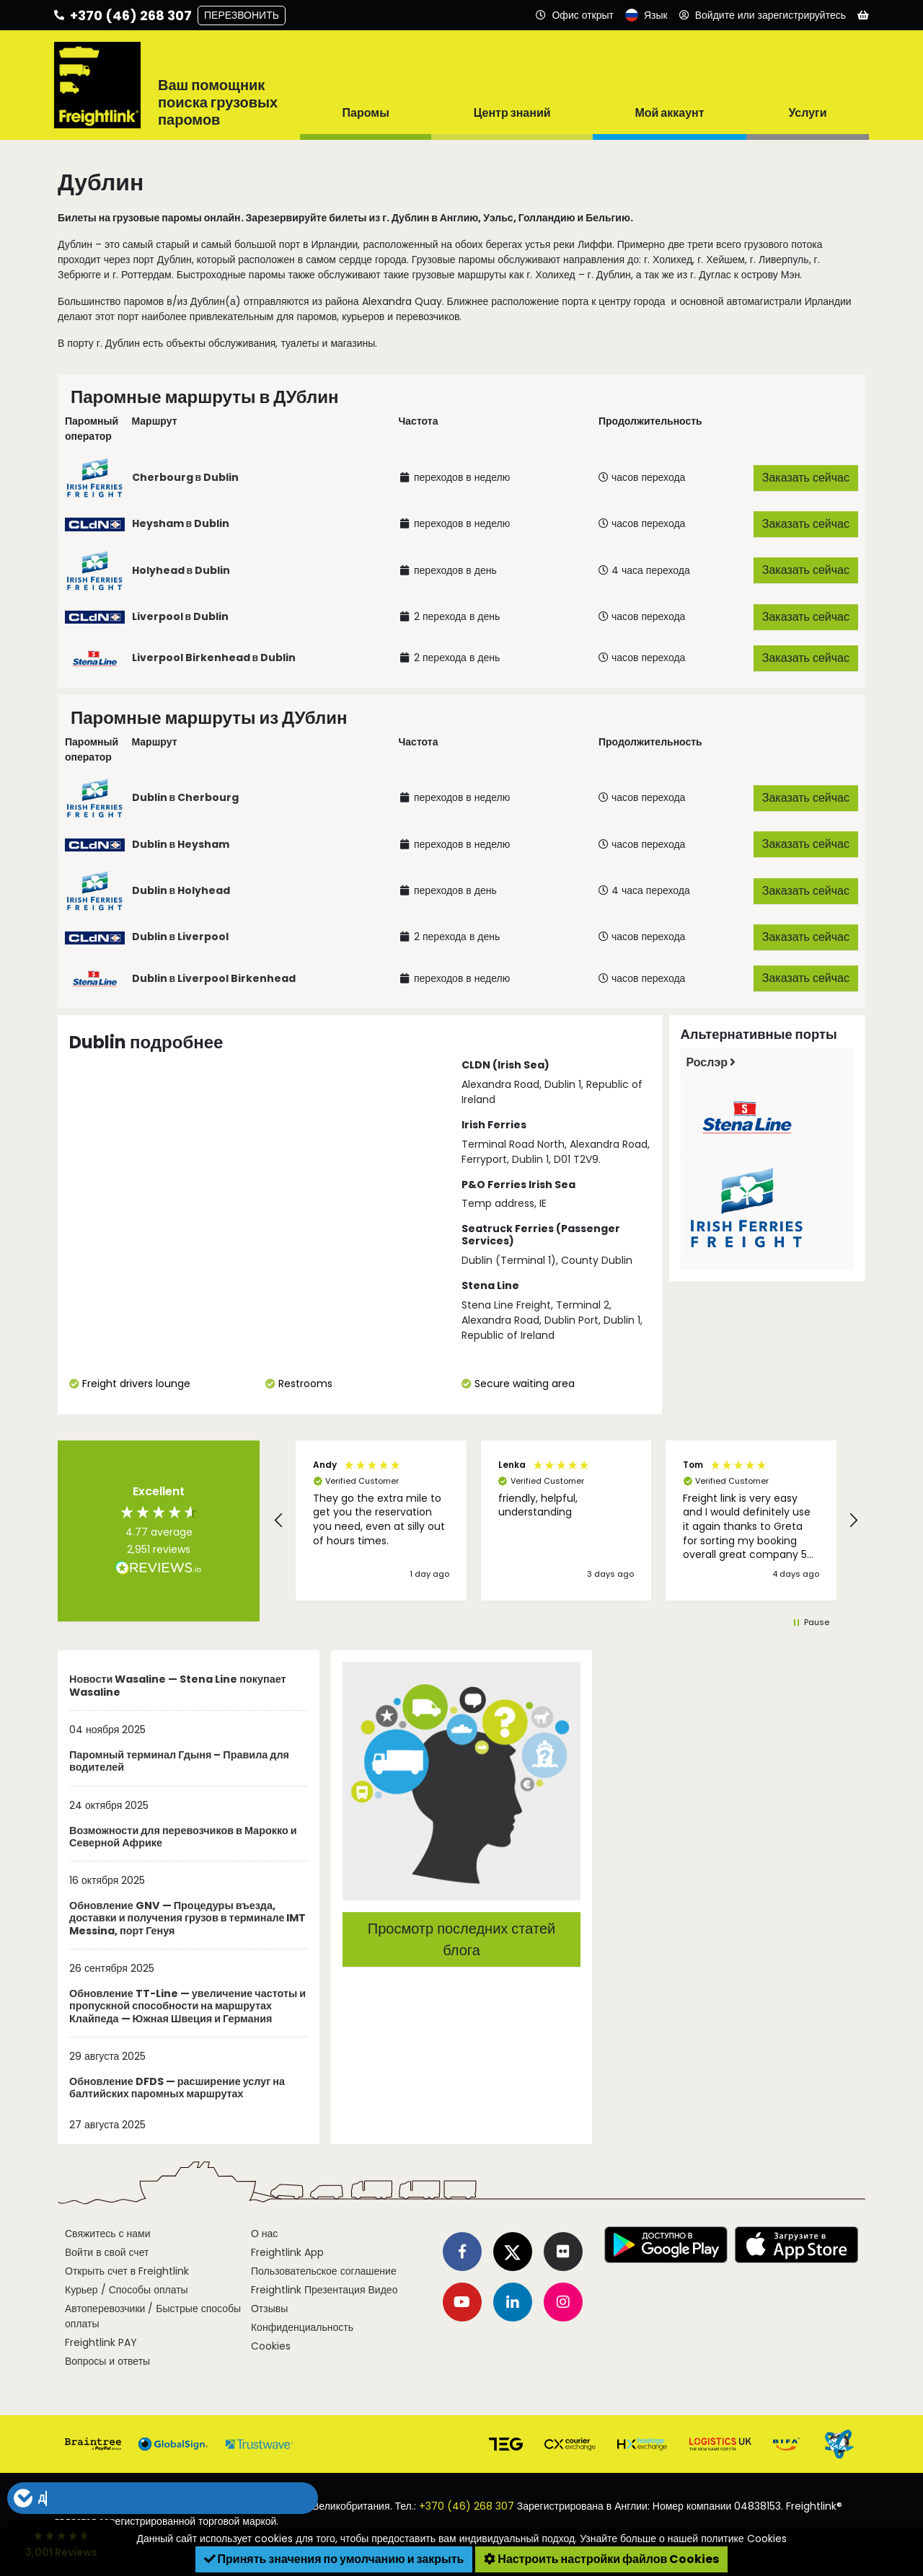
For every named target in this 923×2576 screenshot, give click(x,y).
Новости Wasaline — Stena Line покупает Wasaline (177, 1686)
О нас (264, 2233)
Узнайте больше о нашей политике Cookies (683, 2538)
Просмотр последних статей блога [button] (461, 1939)
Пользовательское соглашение (324, 2271)
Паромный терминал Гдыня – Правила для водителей (179, 1761)
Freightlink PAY (101, 2342)
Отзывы (269, 2308)
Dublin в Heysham (181, 844)
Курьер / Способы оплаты (126, 2290)
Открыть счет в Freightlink (127, 2271)
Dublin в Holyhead (181, 890)
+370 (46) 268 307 (466, 2506)
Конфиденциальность (302, 2327)
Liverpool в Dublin (180, 616)
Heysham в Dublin (181, 523)
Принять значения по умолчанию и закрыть (334, 2559)
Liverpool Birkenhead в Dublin (214, 657)
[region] (566, 1520)
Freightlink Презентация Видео (324, 2290)
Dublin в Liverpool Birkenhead (214, 978)
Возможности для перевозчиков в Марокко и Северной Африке (183, 1837)
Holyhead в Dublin (181, 570)
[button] (279, 1520)
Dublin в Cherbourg (185, 797)
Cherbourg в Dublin (185, 477)
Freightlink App (287, 2252)
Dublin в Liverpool (180, 936)
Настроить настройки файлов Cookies (601, 2559)
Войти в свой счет (107, 2252)
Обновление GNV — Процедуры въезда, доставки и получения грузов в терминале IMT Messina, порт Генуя (187, 1919)
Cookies (271, 2346)
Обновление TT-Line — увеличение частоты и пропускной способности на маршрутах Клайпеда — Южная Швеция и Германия (187, 2007)
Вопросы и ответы (107, 2361)
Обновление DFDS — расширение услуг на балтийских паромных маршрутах (177, 2088)
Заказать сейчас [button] (805, 477)
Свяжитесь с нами (107, 2233)
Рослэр (711, 1062)
